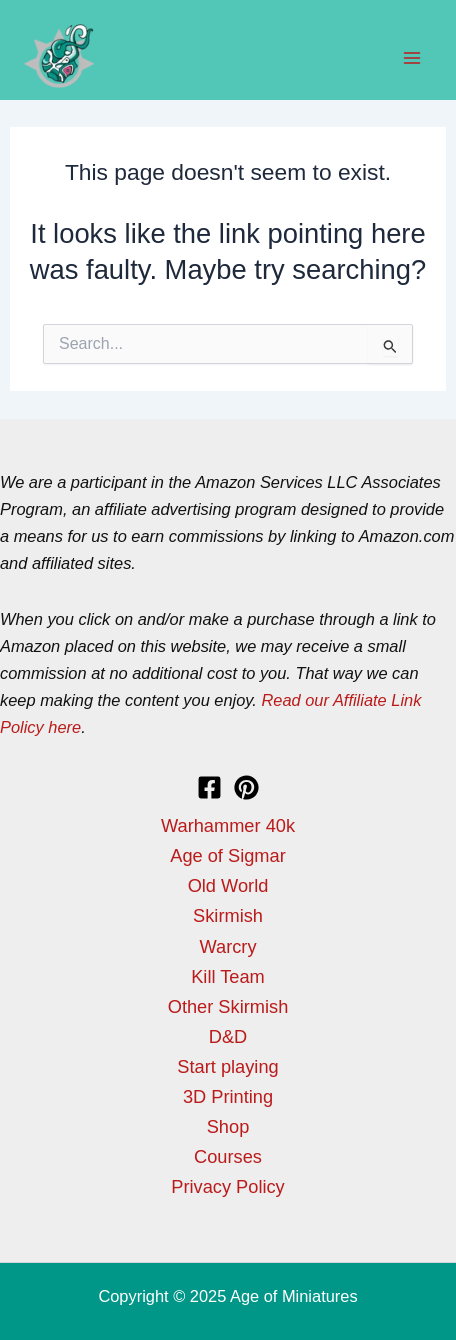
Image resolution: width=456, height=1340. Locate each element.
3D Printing (228, 1096)
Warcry (227, 946)
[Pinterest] (246, 787)
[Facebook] (209, 787)
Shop (228, 1126)
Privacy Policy (227, 1186)
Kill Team (228, 976)
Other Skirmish (228, 1006)
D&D (228, 1036)
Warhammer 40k (228, 825)
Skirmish (228, 915)
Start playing (227, 1066)
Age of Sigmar (228, 855)
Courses (228, 1156)
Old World (228, 885)
